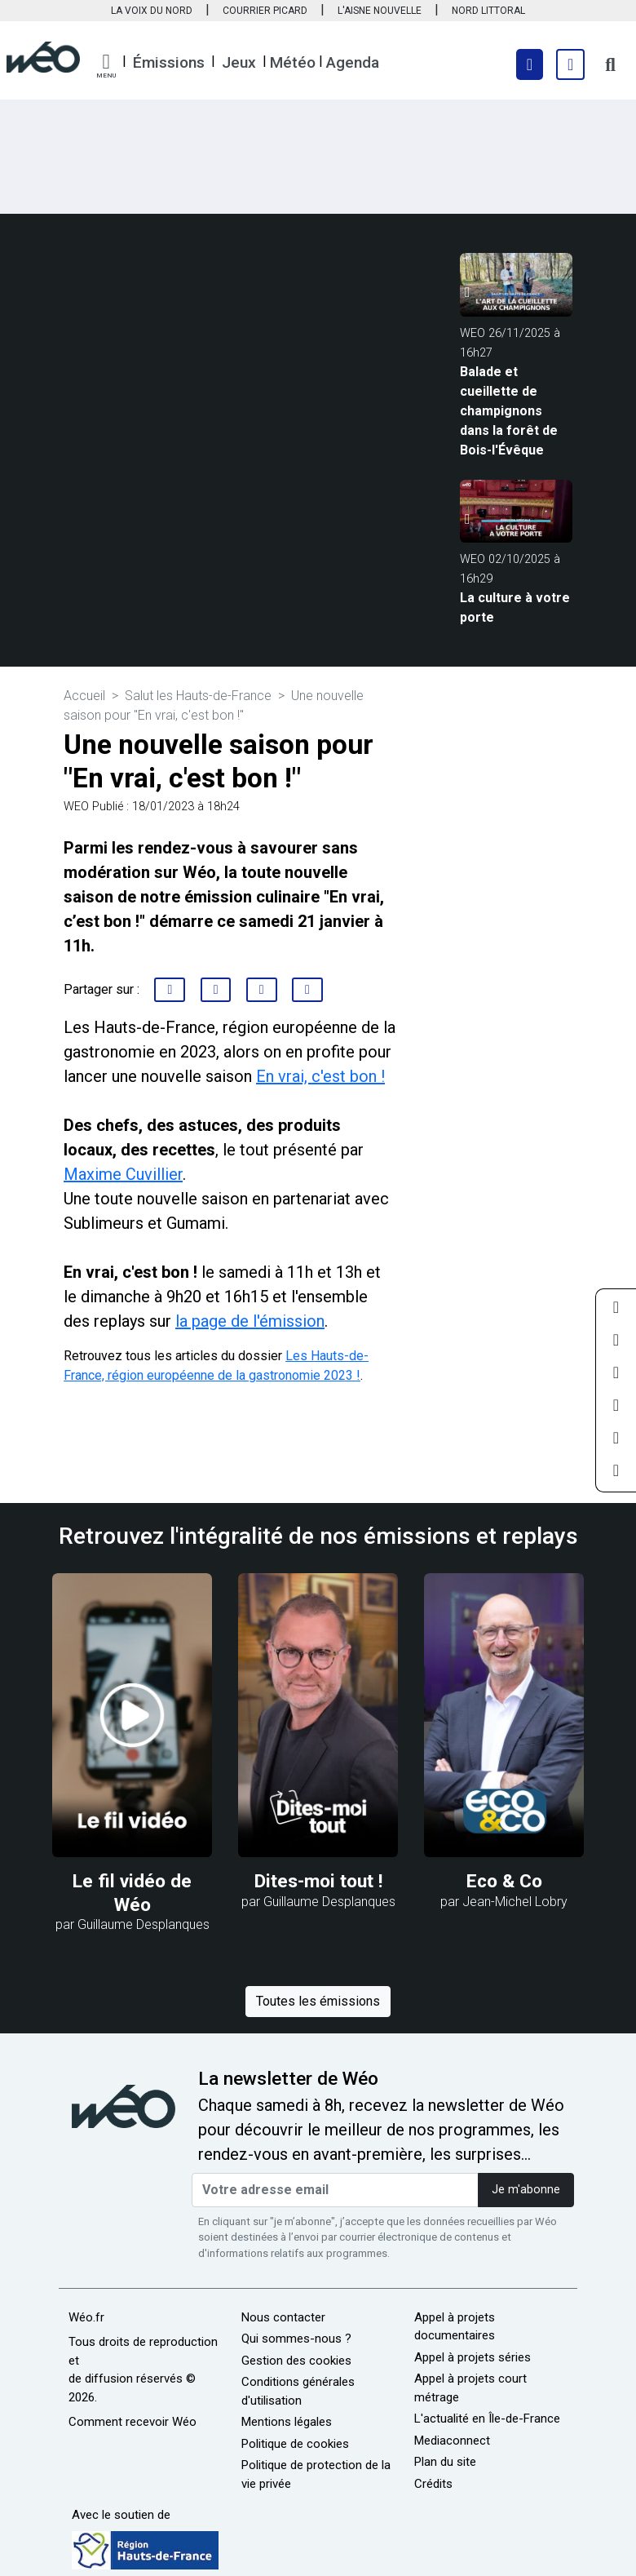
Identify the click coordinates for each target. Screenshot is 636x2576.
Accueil (84, 695)
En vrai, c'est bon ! (320, 1076)
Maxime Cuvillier (123, 1174)
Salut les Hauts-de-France (198, 695)
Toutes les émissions (318, 2001)
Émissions (169, 62)
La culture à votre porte (515, 607)
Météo (293, 62)
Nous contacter (283, 2317)
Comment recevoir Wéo (132, 2421)
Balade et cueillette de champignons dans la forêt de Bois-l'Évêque (509, 411)
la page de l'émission (250, 1321)
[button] (106, 66)
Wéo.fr (86, 2317)
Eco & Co (504, 1881)
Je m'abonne (526, 2190)
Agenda (352, 62)
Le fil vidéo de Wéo (132, 1892)
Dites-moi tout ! (318, 1881)
